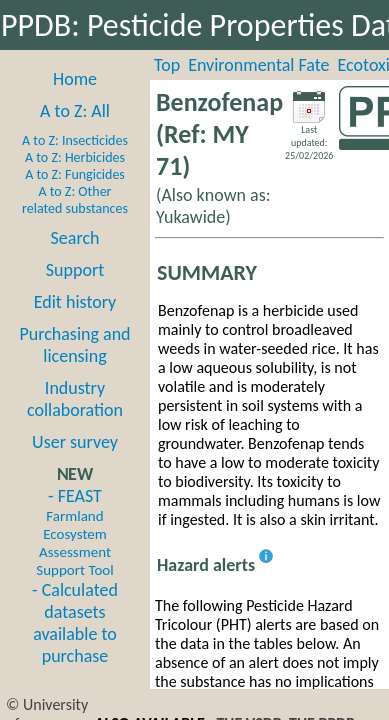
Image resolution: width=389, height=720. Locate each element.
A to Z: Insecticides (75, 140)
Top (167, 65)
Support (75, 270)
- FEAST (74, 532)
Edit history (75, 302)
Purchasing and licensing (74, 345)
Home (75, 79)
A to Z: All (75, 111)
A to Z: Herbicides (75, 157)
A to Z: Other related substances (75, 200)
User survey (75, 442)
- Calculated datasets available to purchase (75, 623)
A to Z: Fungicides (75, 174)
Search (75, 238)
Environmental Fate (258, 65)
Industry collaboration (75, 399)
